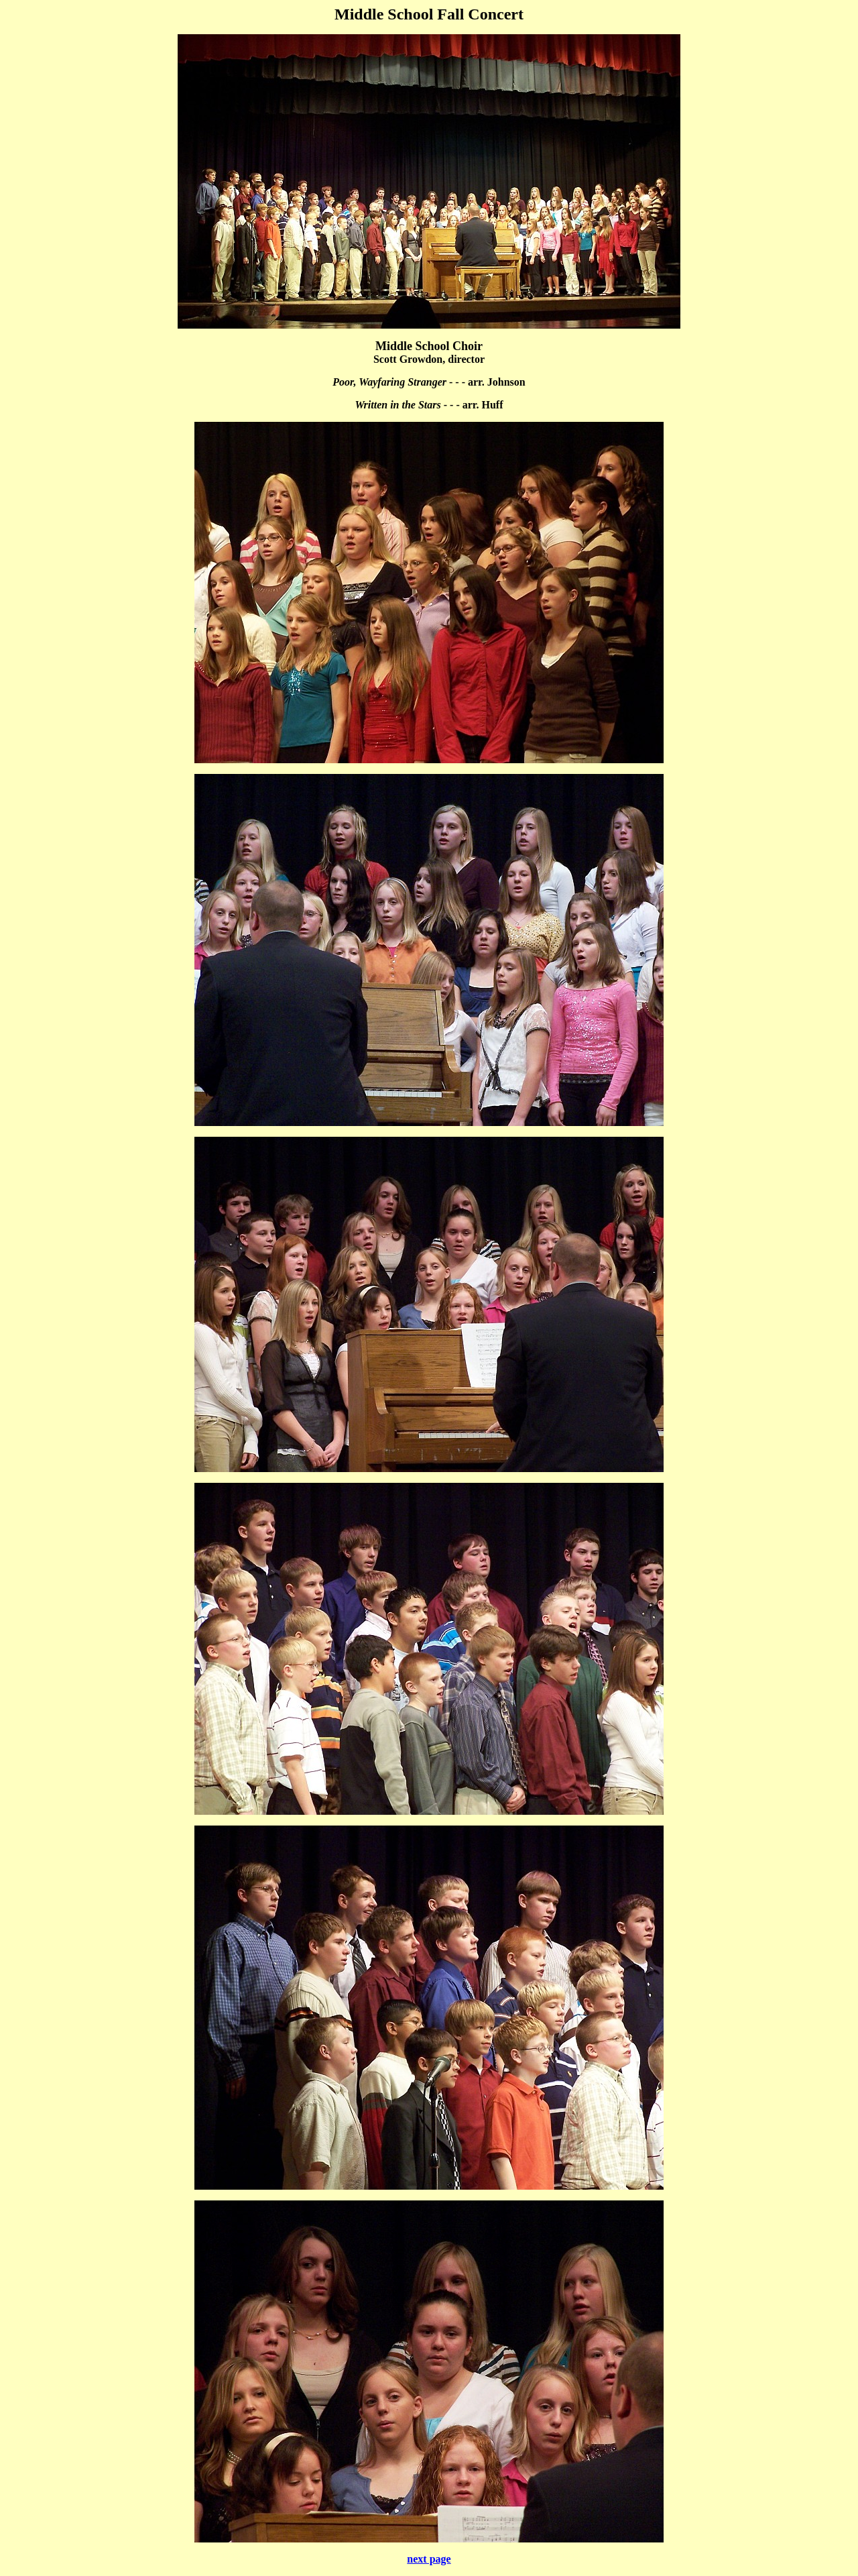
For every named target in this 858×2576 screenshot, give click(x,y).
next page (428, 2559)
